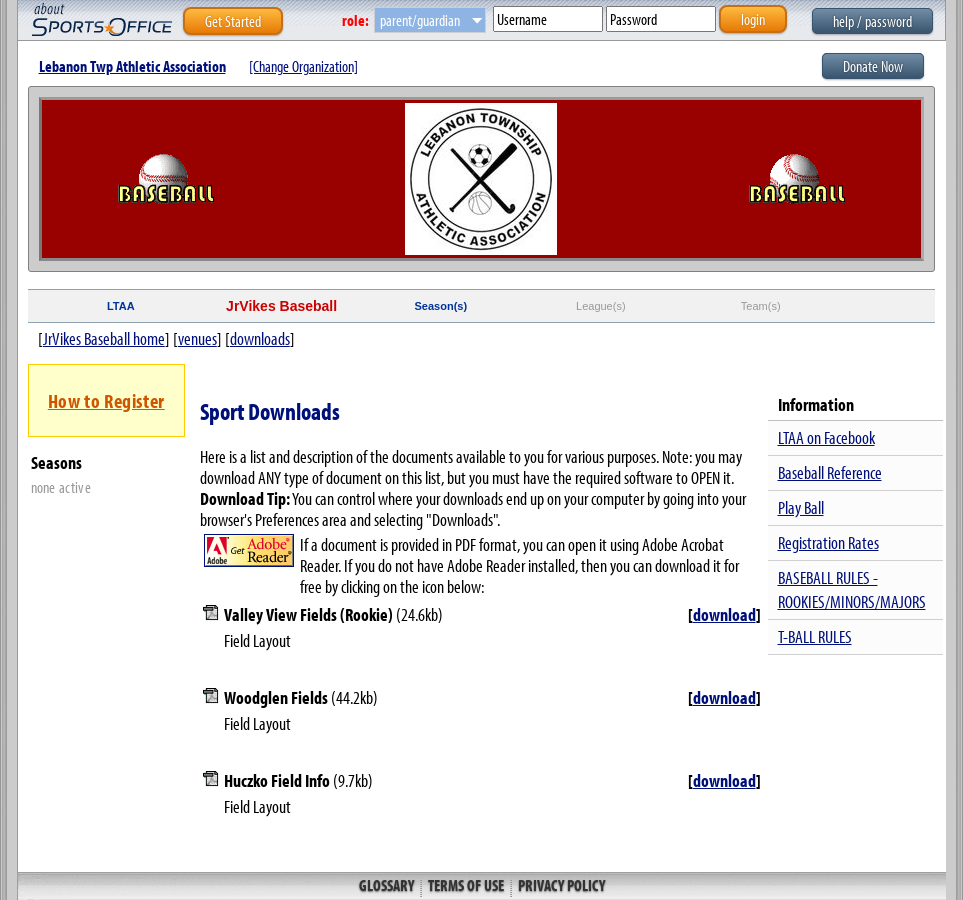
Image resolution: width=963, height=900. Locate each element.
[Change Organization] (303, 66)
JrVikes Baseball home (104, 338)
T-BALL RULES (815, 636)
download (724, 614)
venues (197, 338)
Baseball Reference (830, 472)
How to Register (106, 400)
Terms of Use (466, 885)
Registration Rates (828, 542)
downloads (260, 338)
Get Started (233, 21)
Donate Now (873, 66)
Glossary (388, 885)
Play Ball (801, 507)
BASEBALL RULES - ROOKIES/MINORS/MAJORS (852, 589)
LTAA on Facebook (826, 437)
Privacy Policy (560, 885)
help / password (872, 21)
